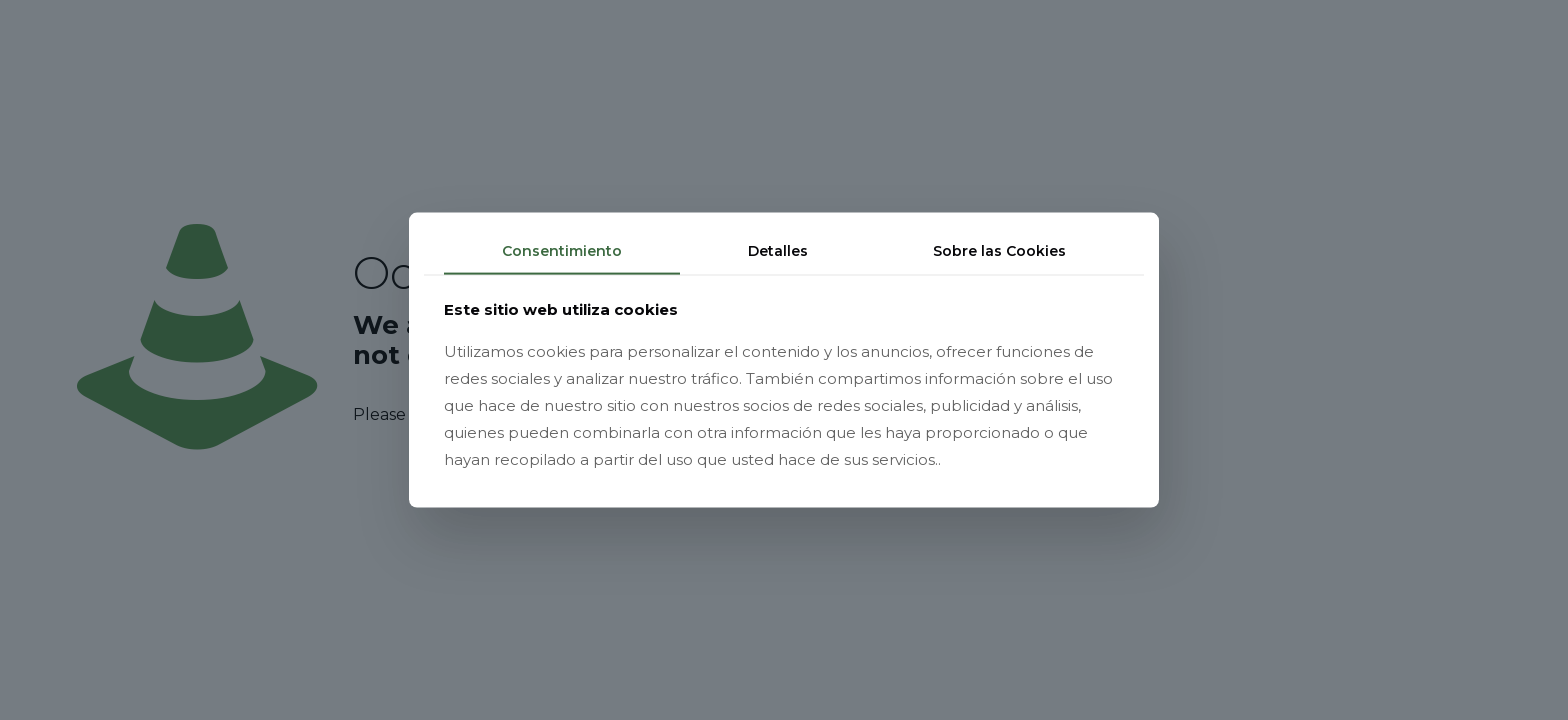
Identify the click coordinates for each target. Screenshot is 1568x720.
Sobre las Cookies (999, 251)
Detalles (778, 251)
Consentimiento (562, 251)
